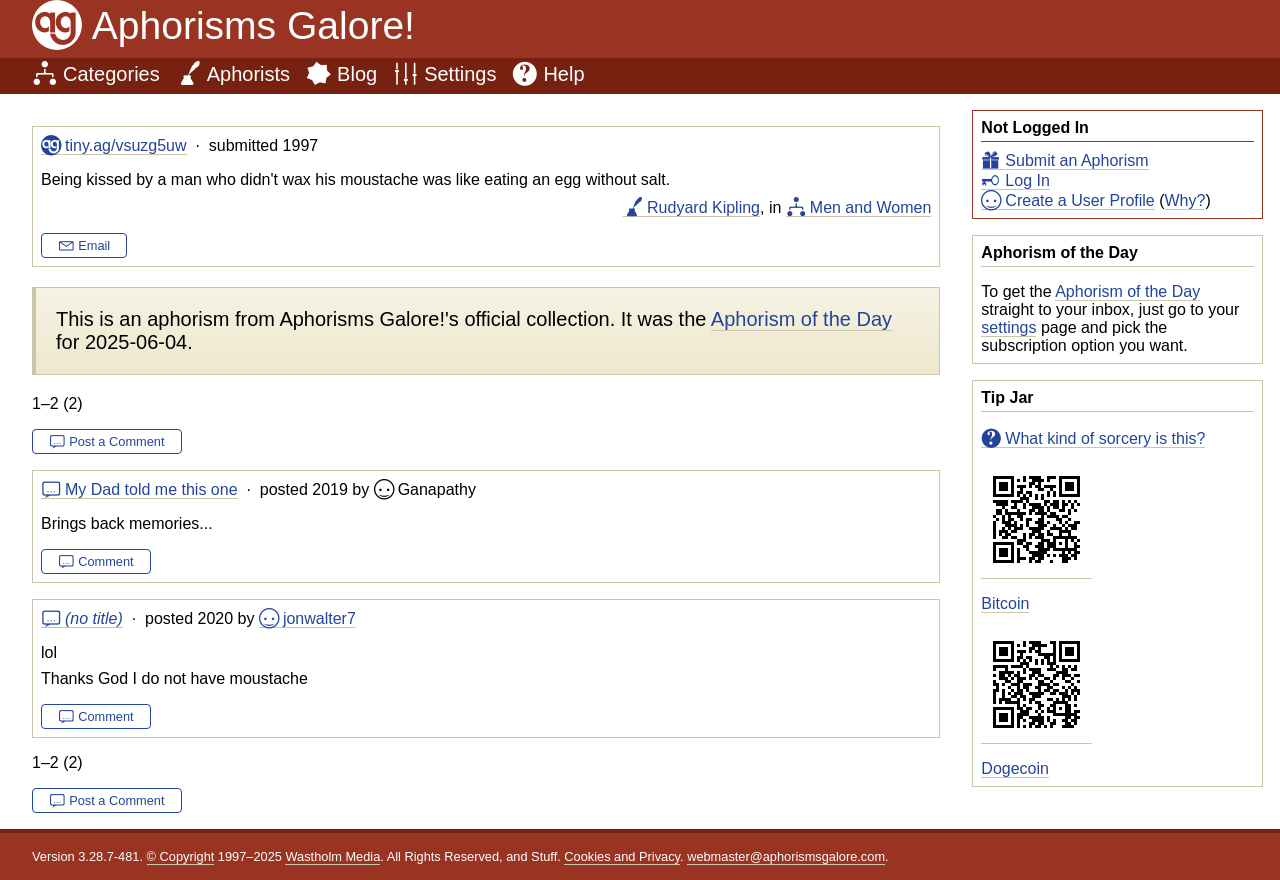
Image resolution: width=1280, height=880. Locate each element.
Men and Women (871, 207)
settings (1008, 327)
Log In (1027, 180)
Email (94, 245)
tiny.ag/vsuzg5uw (126, 145)
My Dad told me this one (151, 489)
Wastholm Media (332, 856)
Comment (105, 561)
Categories (111, 74)
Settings (460, 74)
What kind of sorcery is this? (1105, 438)
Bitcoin (1005, 603)
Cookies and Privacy (622, 856)
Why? (1185, 200)
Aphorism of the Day (1127, 291)
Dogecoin (1015, 768)
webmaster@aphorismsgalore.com (786, 856)
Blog (357, 74)
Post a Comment (116, 441)
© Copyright (181, 856)
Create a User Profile (1079, 200)
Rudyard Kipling (703, 207)
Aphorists (248, 74)
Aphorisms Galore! (253, 25)
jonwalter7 (319, 618)
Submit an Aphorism (1076, 160)
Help (563, 74)
